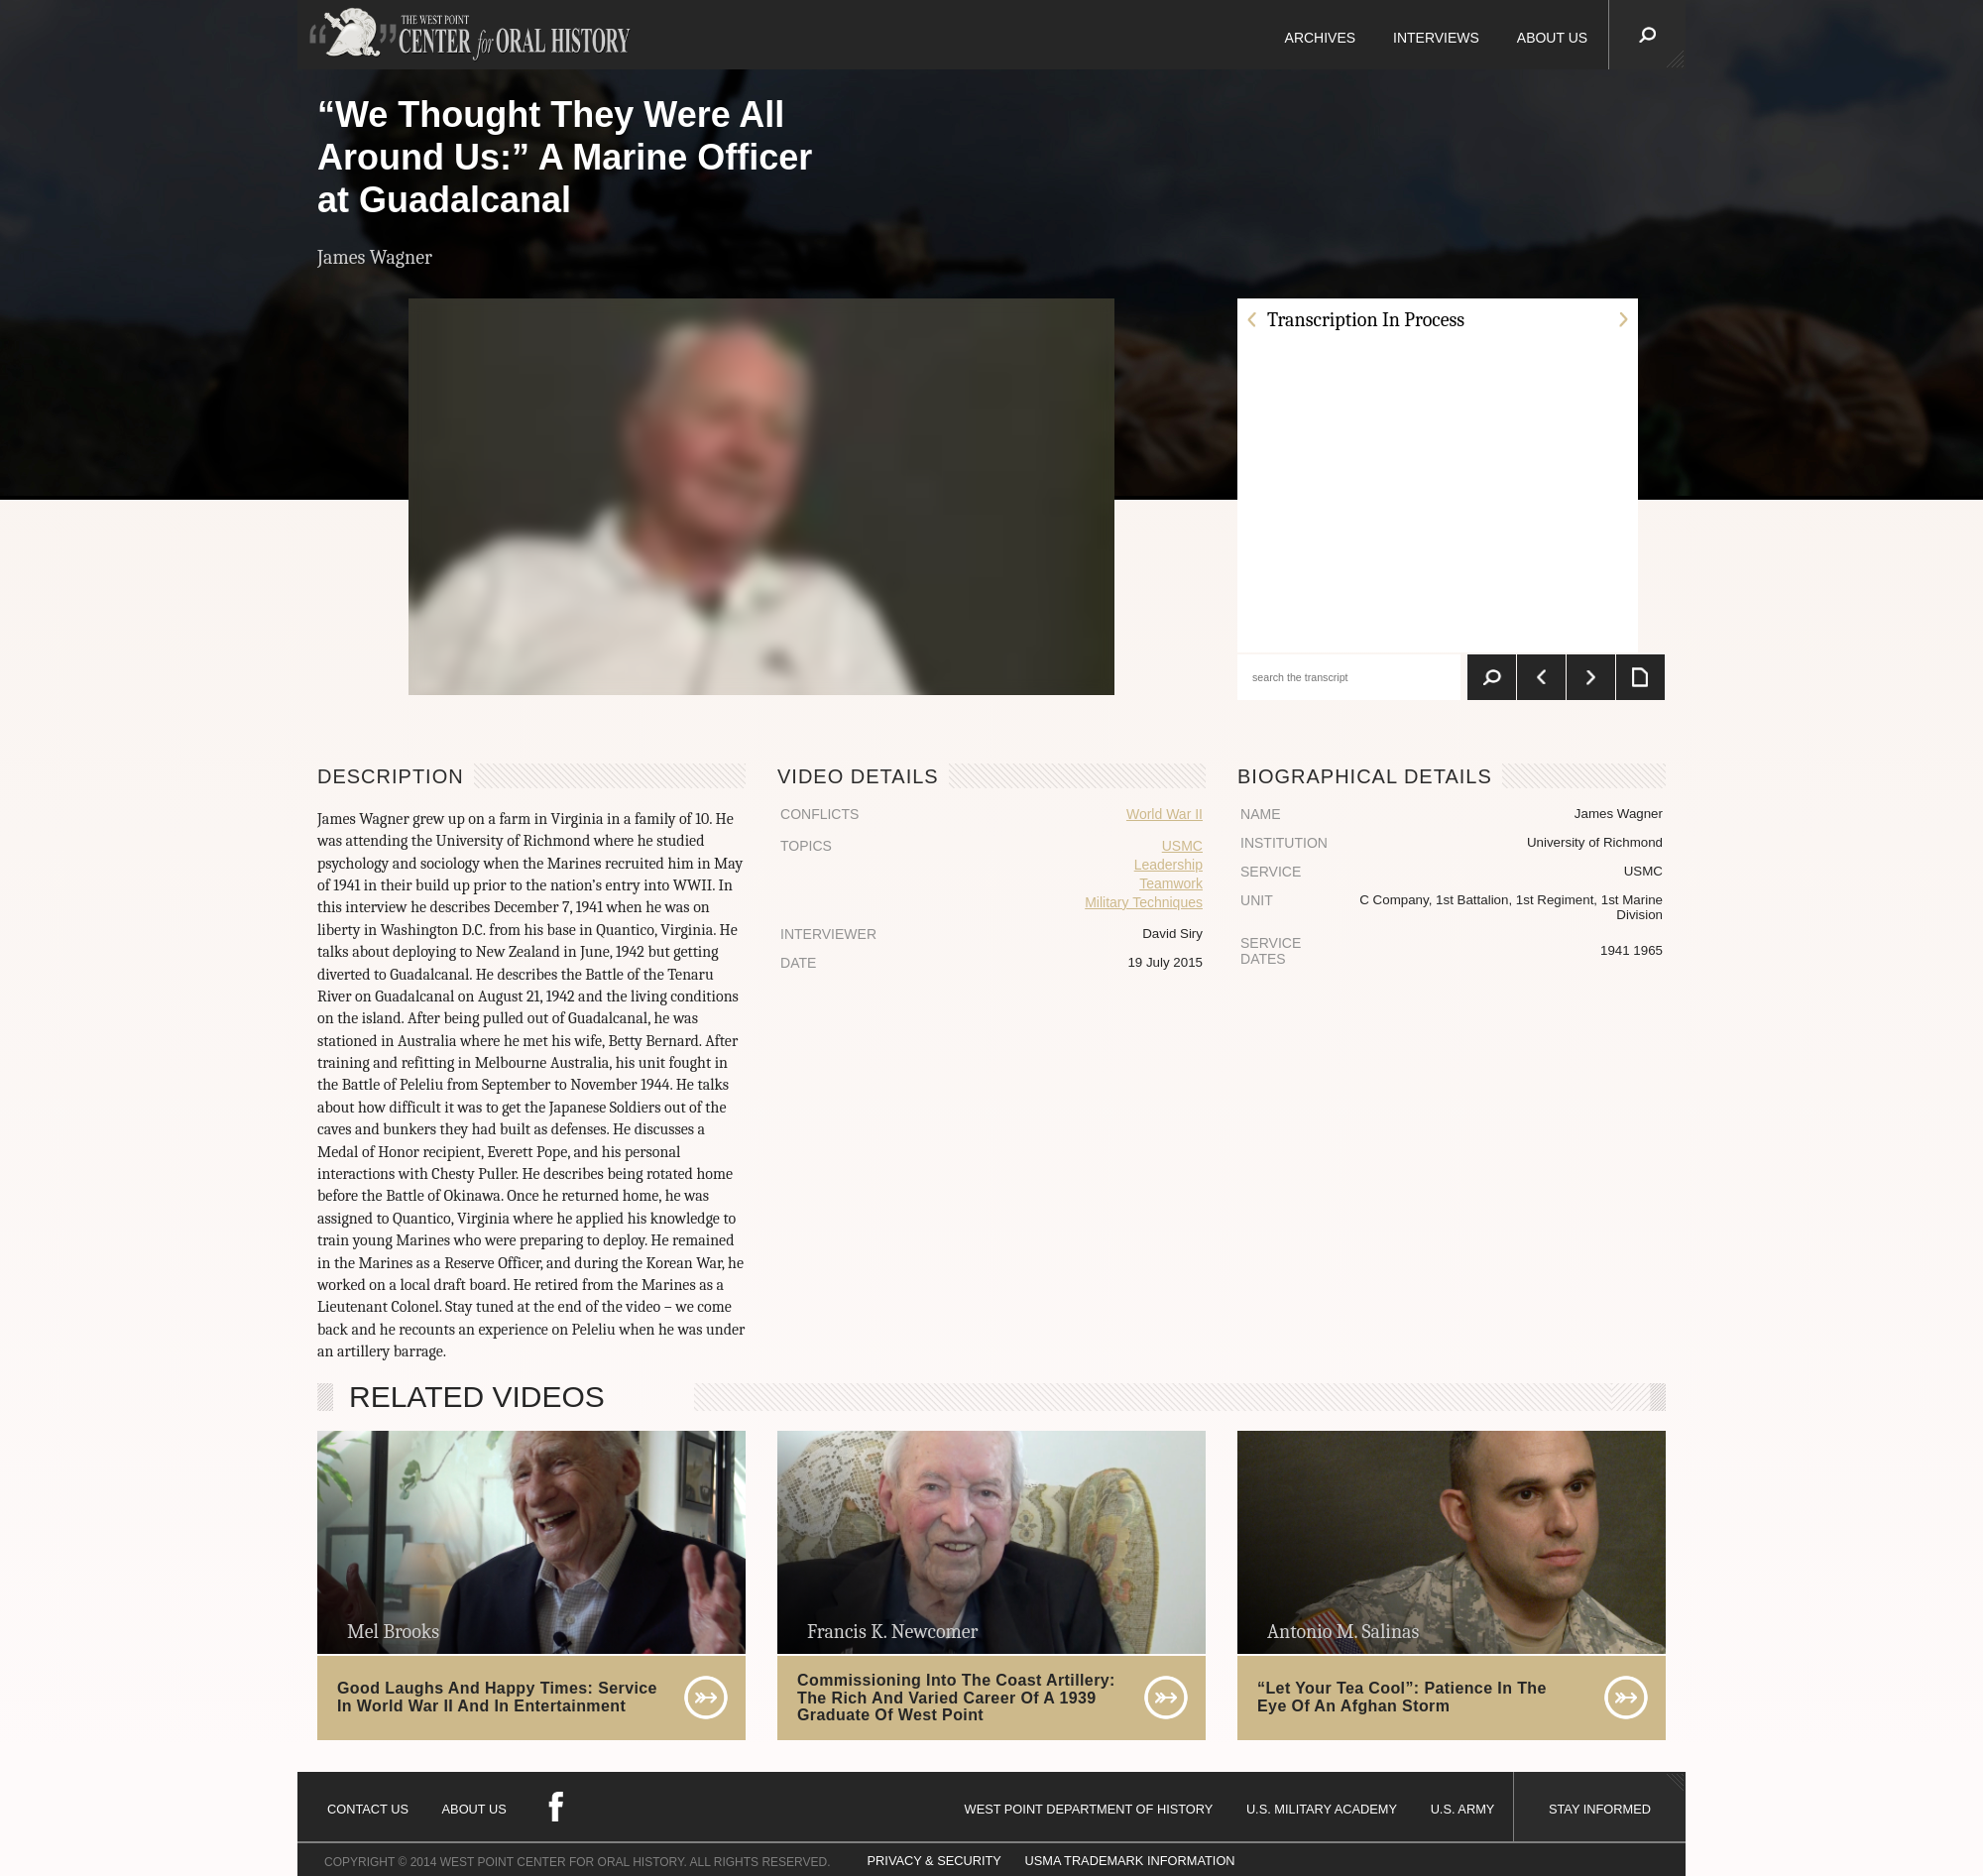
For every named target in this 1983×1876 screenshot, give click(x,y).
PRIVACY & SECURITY (934, 1860)
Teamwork (1171, 883)
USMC (1182, 846)
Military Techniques (1144, 902)
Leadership (1168, 865)
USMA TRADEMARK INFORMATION (1129, 1860)
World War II (1164, 814)
